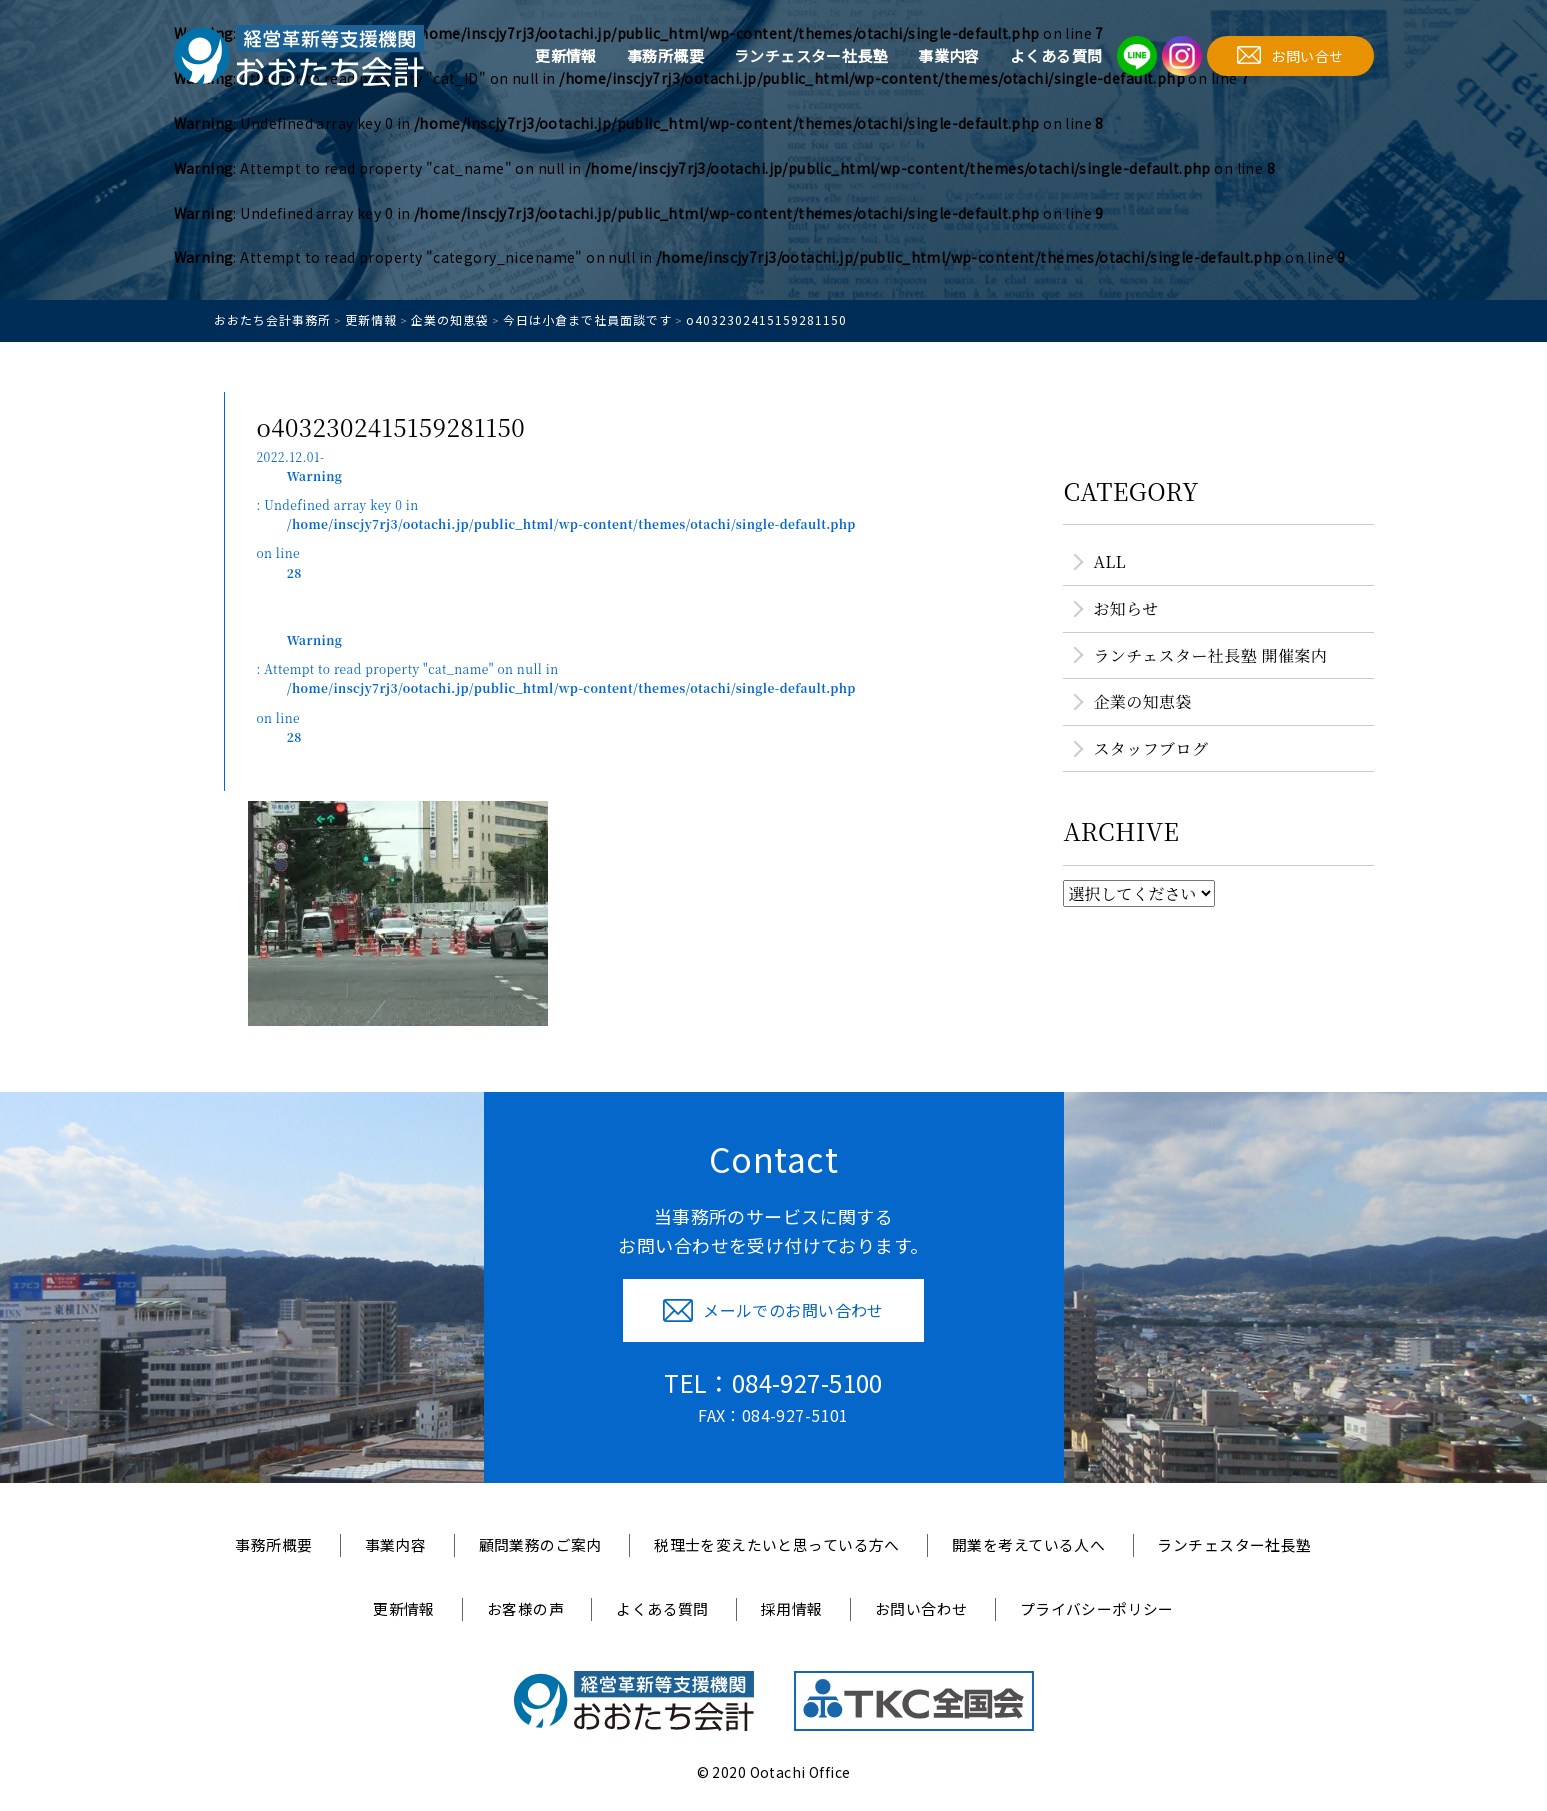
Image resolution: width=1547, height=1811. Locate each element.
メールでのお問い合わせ (773, 1310)
